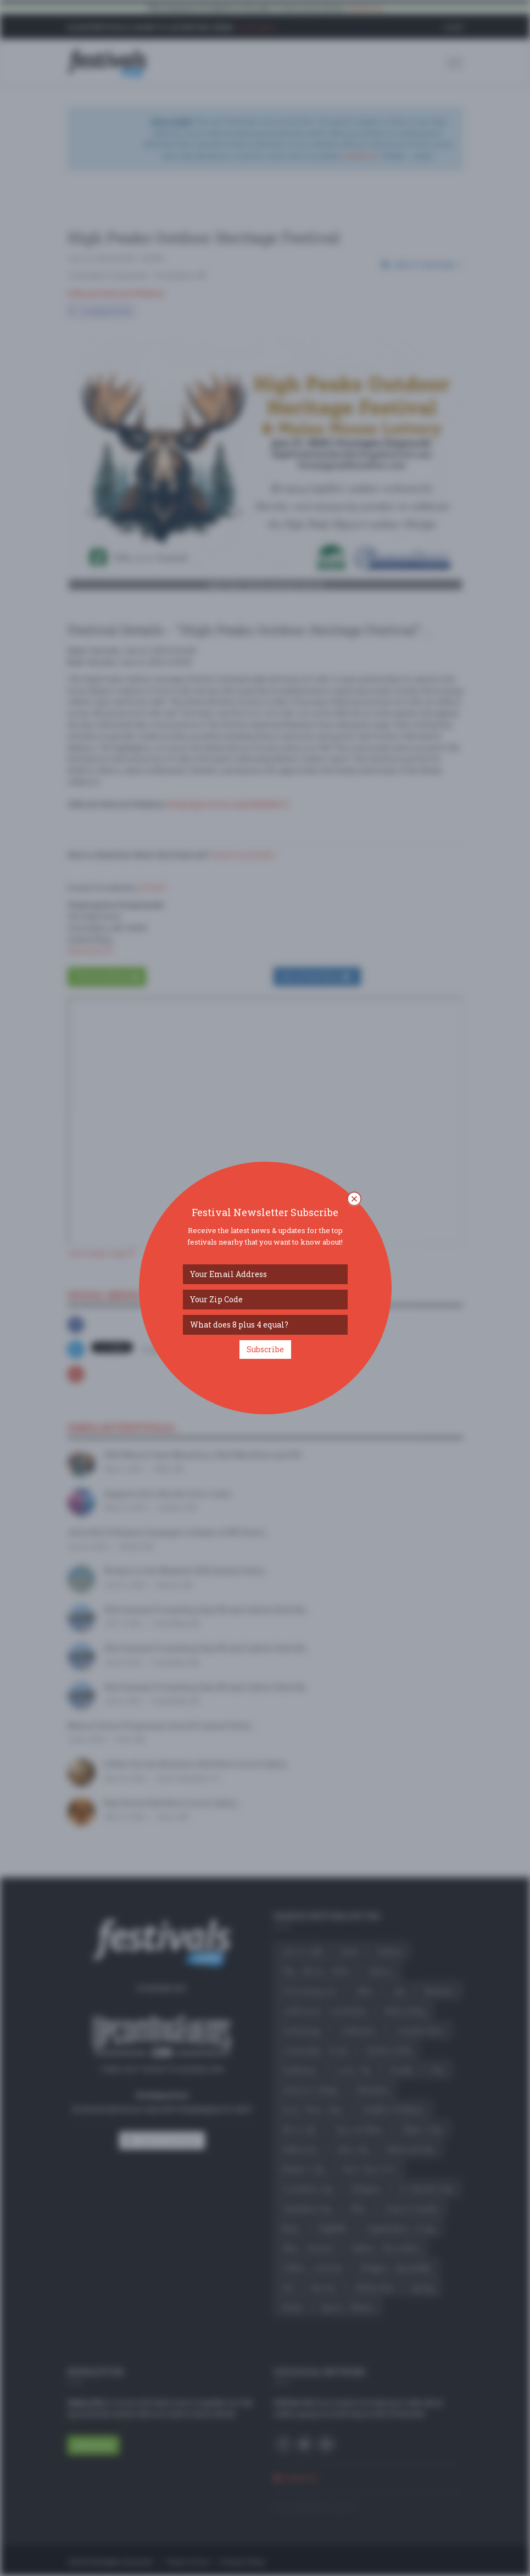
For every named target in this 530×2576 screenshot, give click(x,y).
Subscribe (265, 1349)
